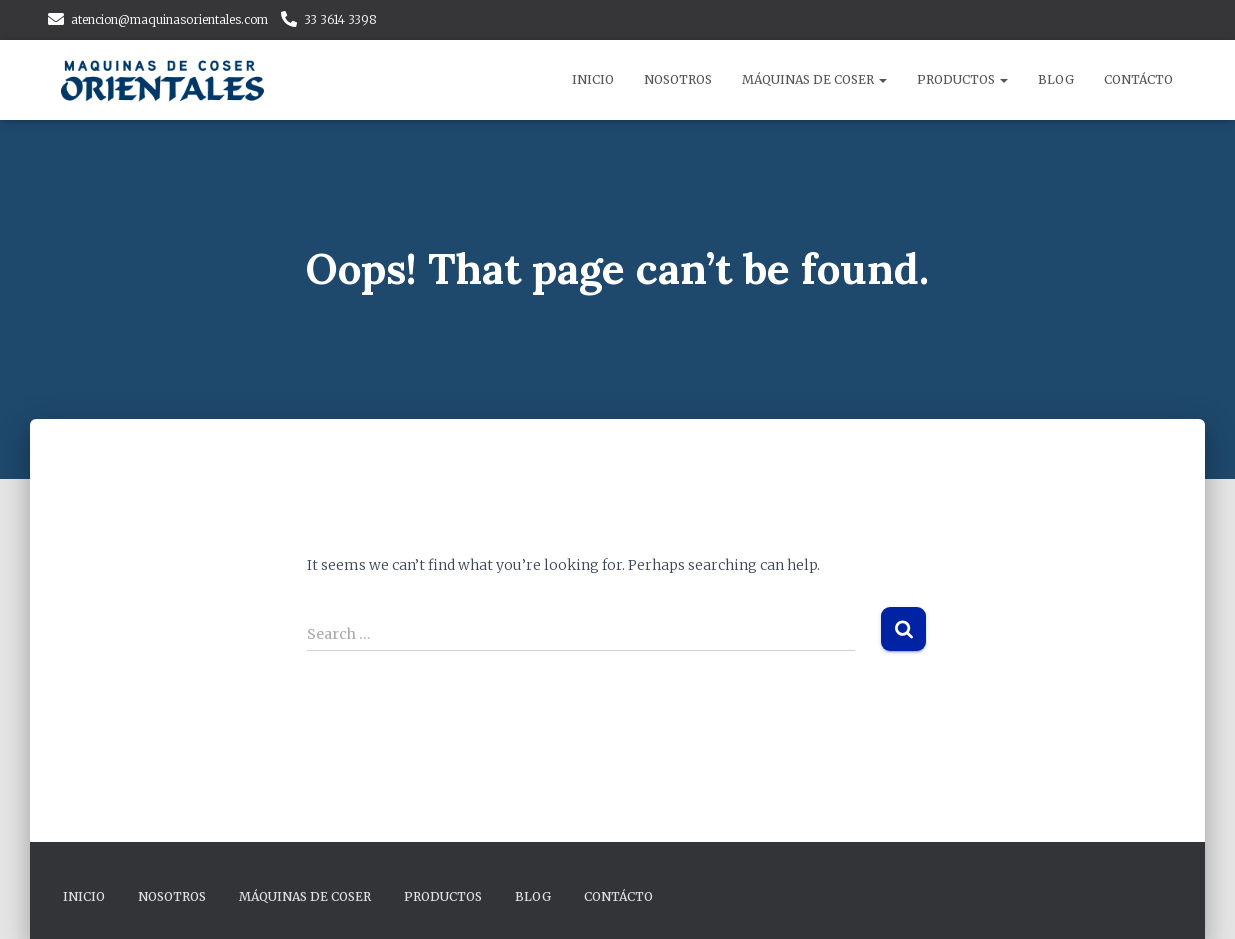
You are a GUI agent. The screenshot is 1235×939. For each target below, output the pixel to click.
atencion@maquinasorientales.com (169, 19)
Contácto (1138, 79)
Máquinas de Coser (814, 79)
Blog (1056, 79)
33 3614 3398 (340, 19)
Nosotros (678, 79)
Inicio (593, 79)
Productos (962, 79)
